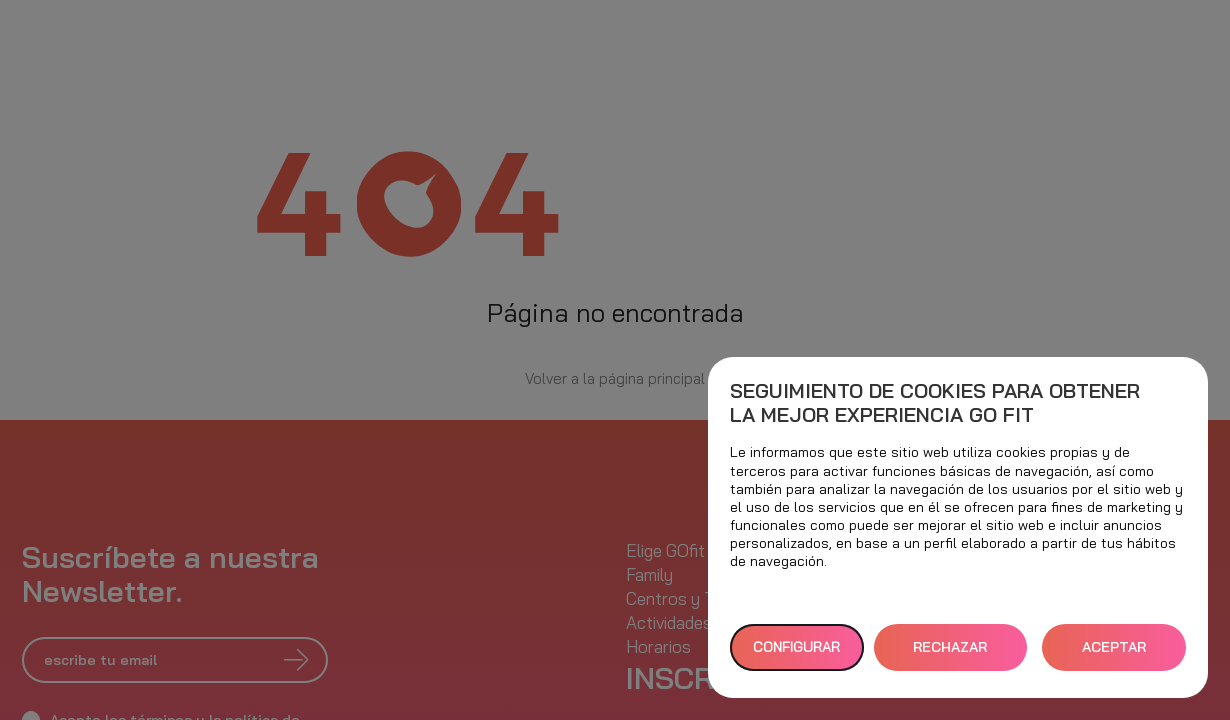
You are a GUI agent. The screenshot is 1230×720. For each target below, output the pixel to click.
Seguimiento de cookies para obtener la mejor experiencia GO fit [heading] (935, 403)
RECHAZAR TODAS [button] (950, 654)
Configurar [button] (796, 647)
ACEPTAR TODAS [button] (1114, 654)
